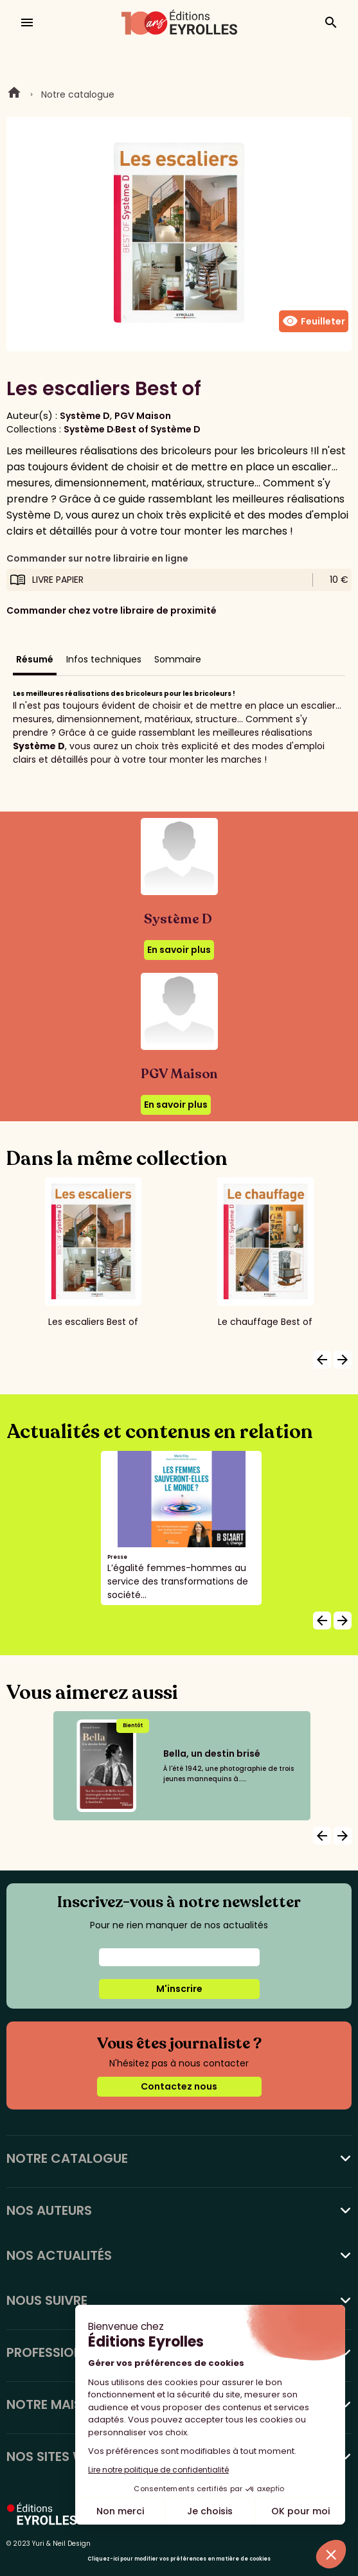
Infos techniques (103, 659)
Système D (85, 415)
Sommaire (177, 659)
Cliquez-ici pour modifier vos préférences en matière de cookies (179, 2559)
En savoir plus (179, 949)
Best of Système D (158, 429)
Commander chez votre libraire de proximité (111, 610)
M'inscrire (179, 1988)
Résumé (34, 659)
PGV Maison (142, 415)
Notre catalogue (77, 94)
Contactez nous (179, 2086)
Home (14, 94)
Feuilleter (313, 321)
